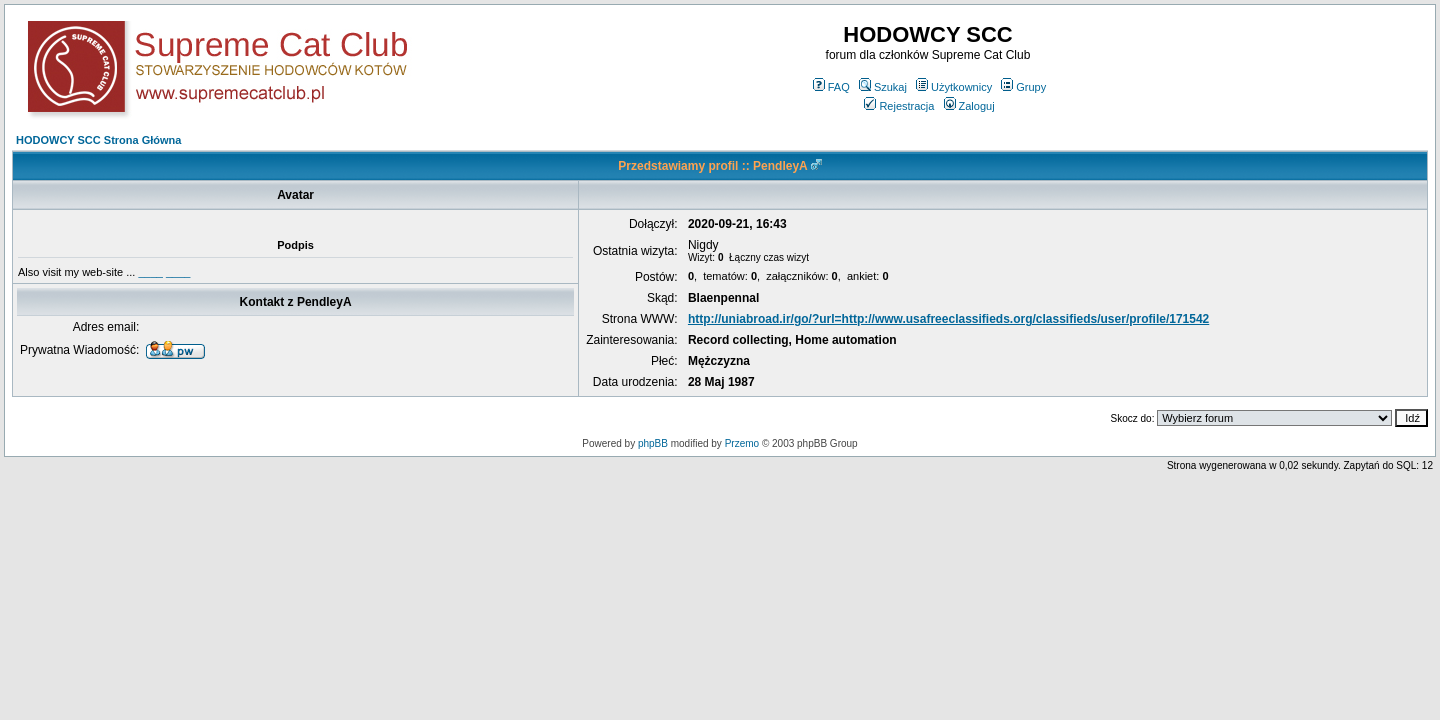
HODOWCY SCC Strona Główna (98, 140)
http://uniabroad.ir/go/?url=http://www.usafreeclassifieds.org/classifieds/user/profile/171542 (948, 319)
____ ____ (164, 272)
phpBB (653, 443)
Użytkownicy (954, 87)
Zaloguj (969, 106)
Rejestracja (899, 106)
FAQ (831, 87)
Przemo (742, 443)
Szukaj (883, 87)
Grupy (1023, 87)
